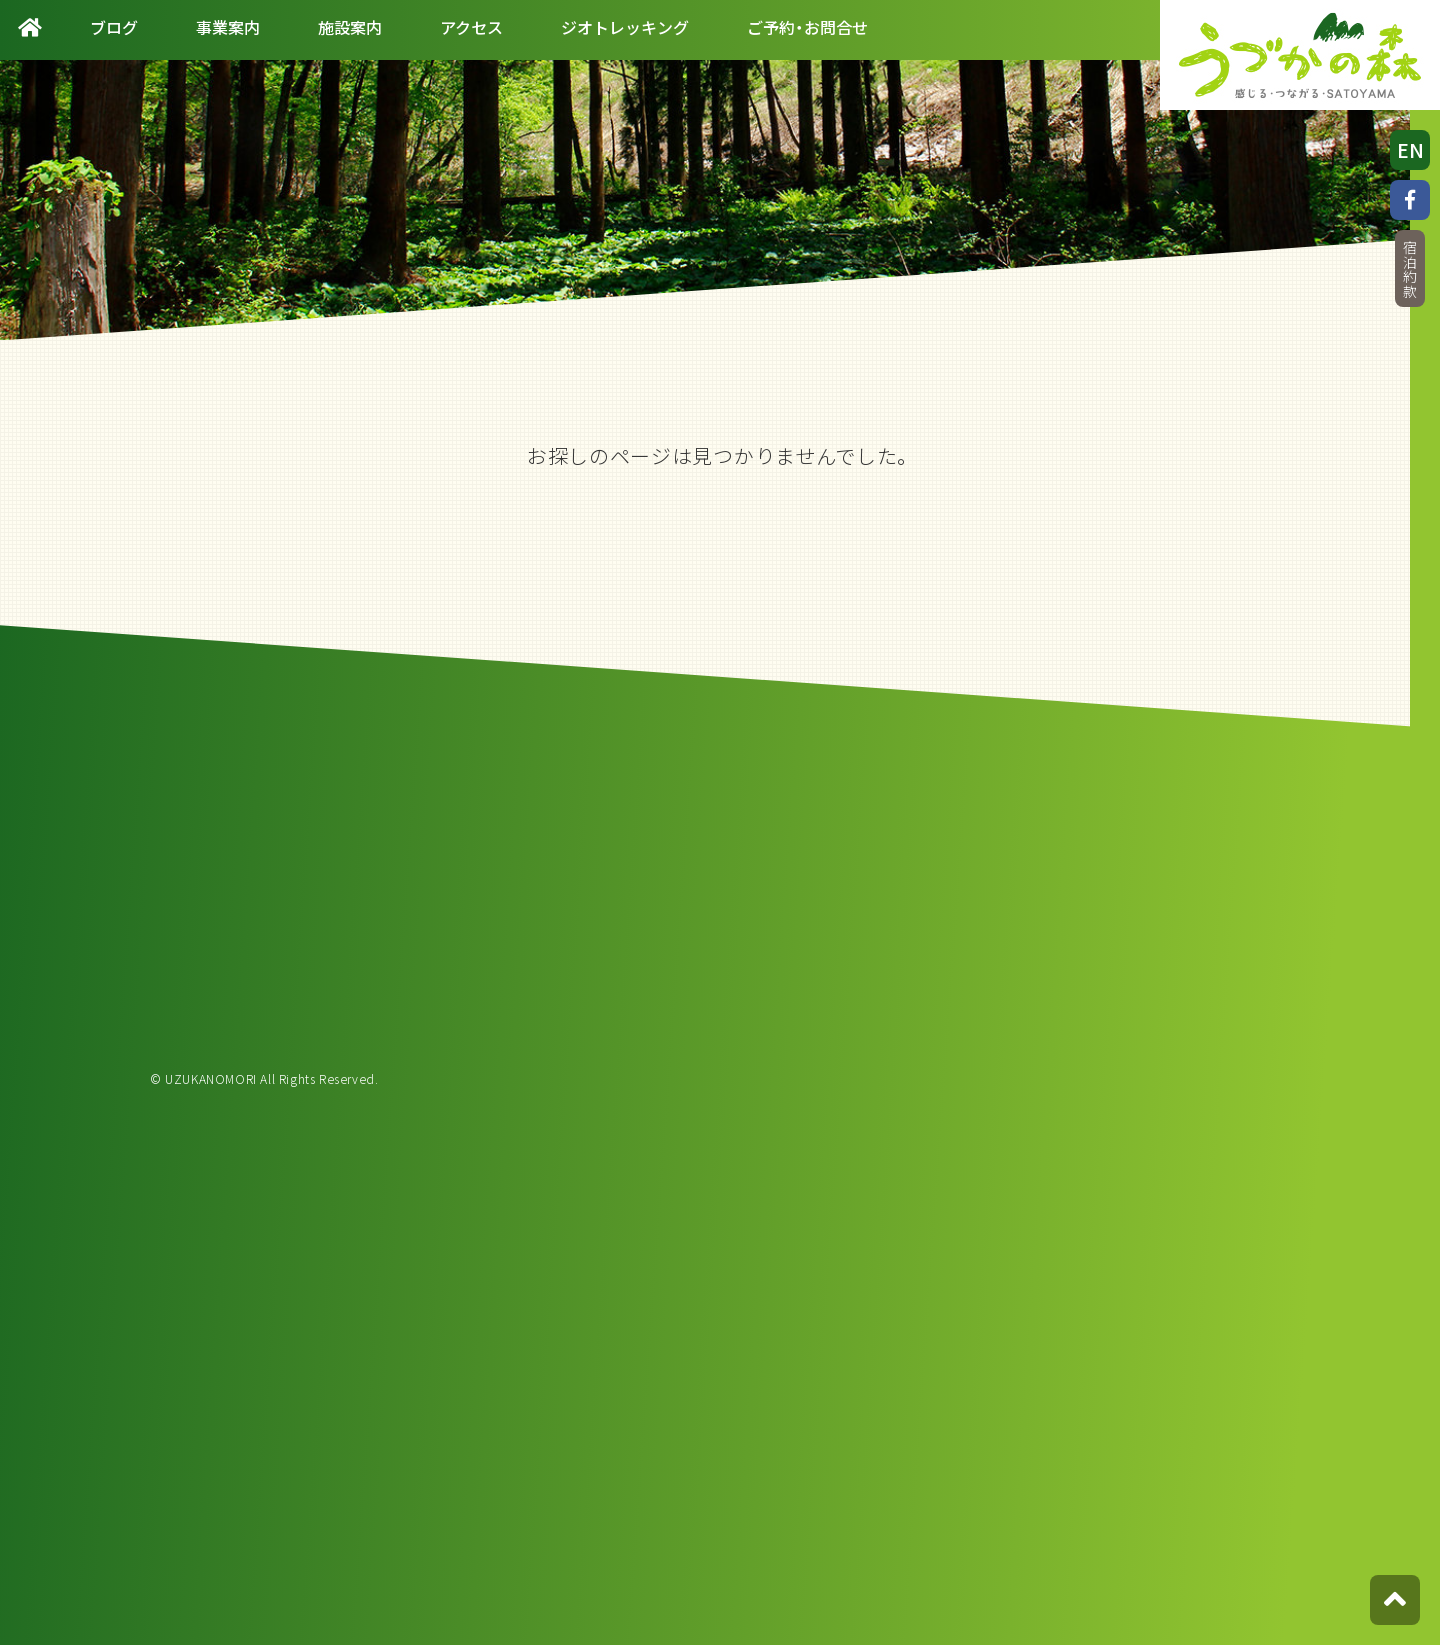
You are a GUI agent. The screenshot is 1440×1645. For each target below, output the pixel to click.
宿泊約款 (1410, 269)
